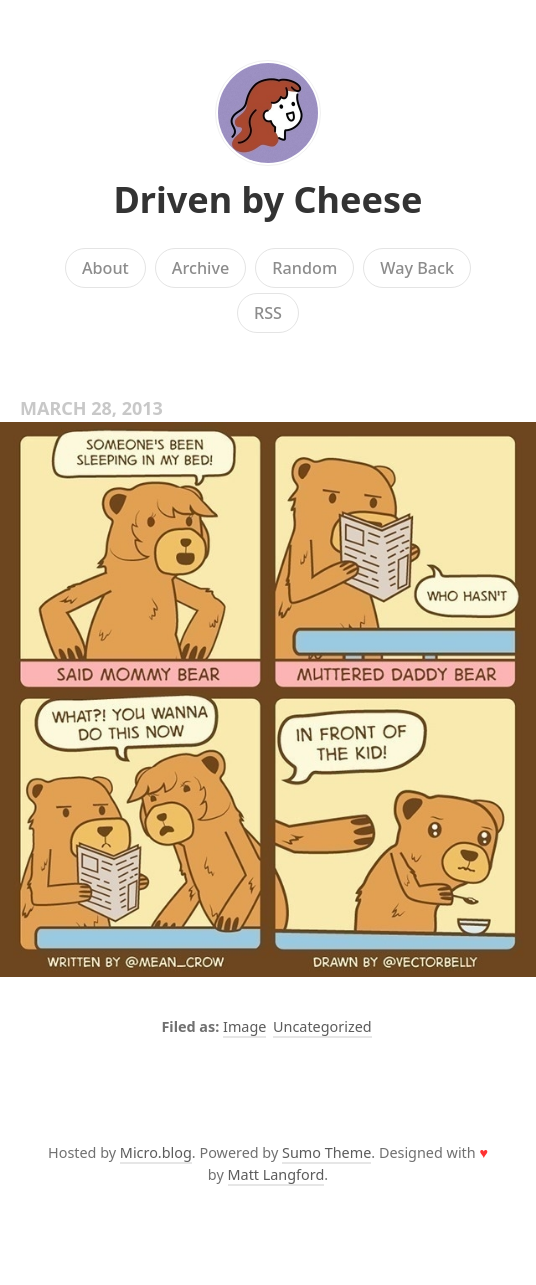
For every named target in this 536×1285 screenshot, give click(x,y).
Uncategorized (322, 1026)
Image (244, 1026)
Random (304, 268)
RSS (268, 313)
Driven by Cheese (267, 199)
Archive (200, 268)
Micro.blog (156, 1152)
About (105, 268)
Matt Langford (276, 1174)
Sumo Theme (326, 1152)
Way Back (417, 268)
